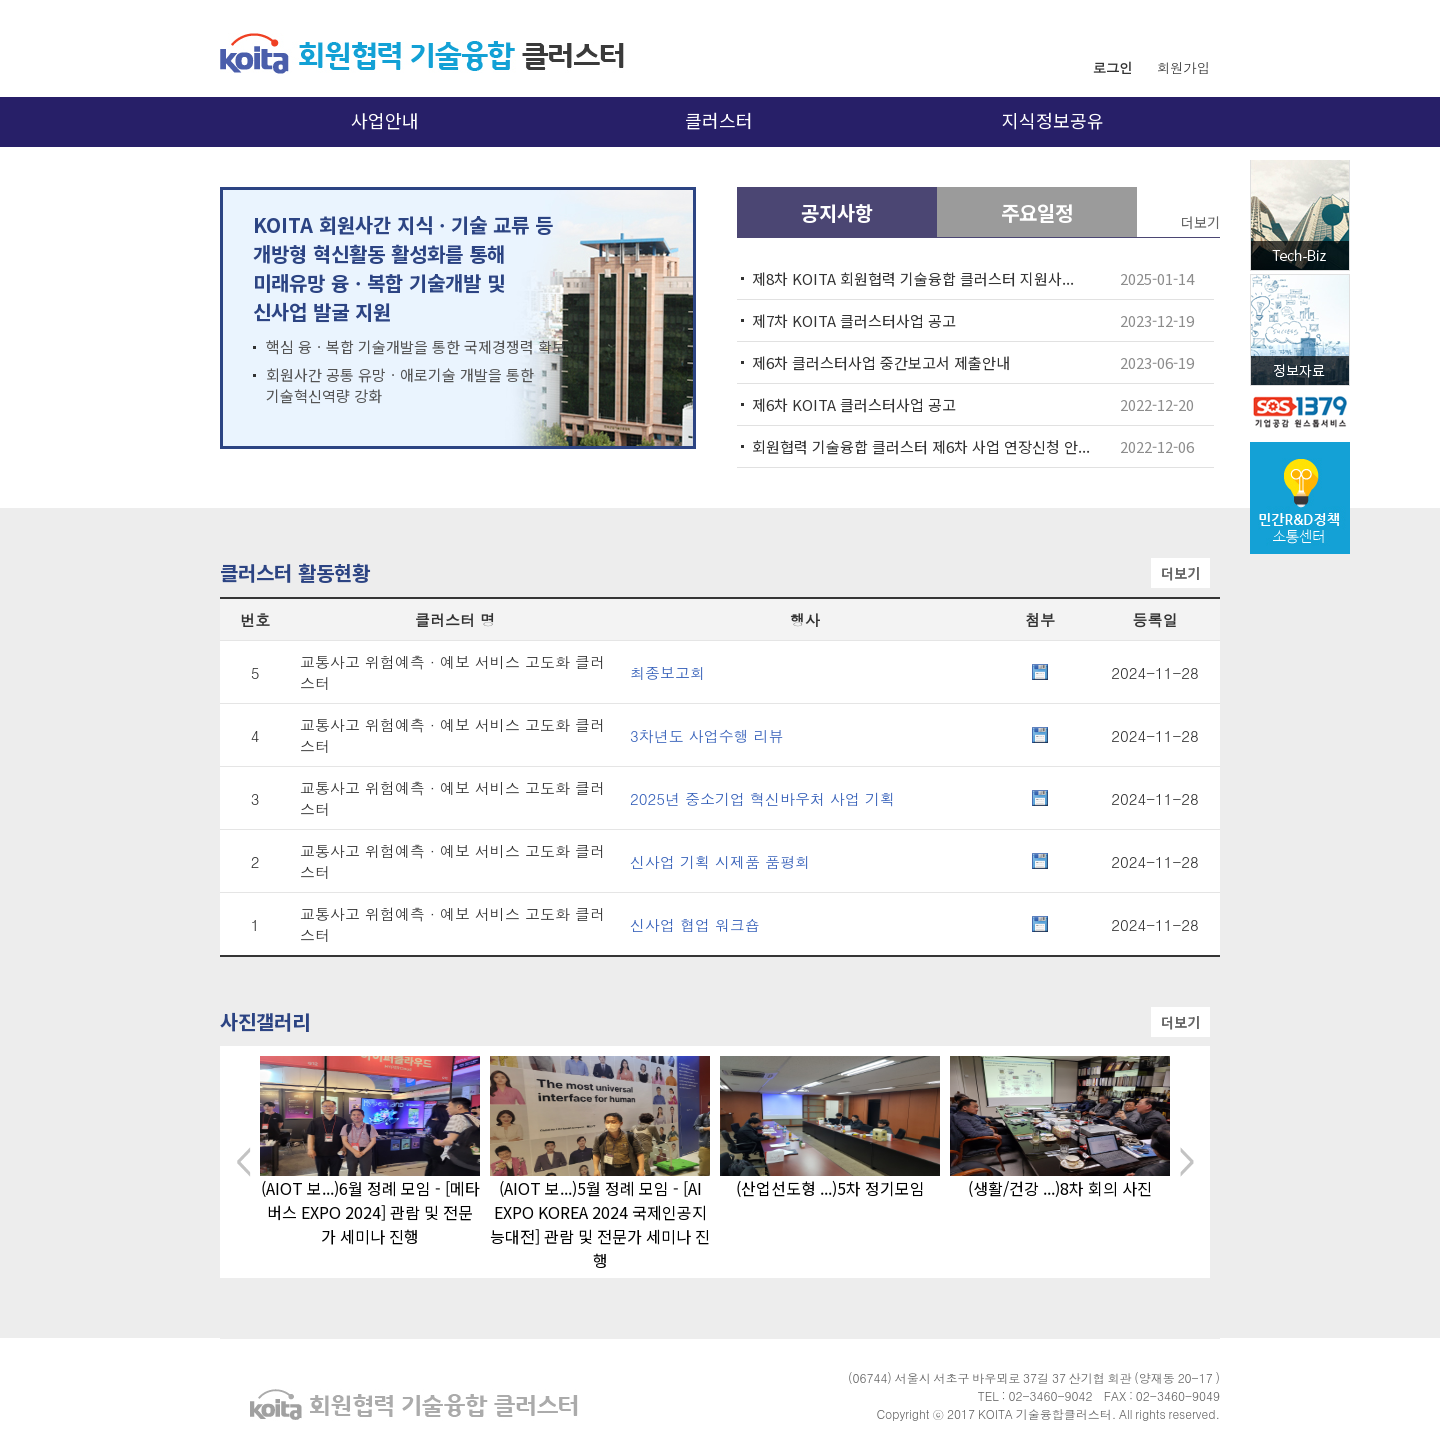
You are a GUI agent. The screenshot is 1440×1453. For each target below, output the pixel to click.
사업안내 (385, 120)
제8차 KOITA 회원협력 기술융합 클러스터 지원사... (913, 278)
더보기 (1180, 573)
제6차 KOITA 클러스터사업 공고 (854, 404)
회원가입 (1183, 67)
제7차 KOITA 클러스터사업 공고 (854, 320)
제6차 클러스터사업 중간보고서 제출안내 (881, 362)
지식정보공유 (1053, 120)
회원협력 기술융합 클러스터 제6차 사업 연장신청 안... (921, 446)
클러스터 (719, 120)
